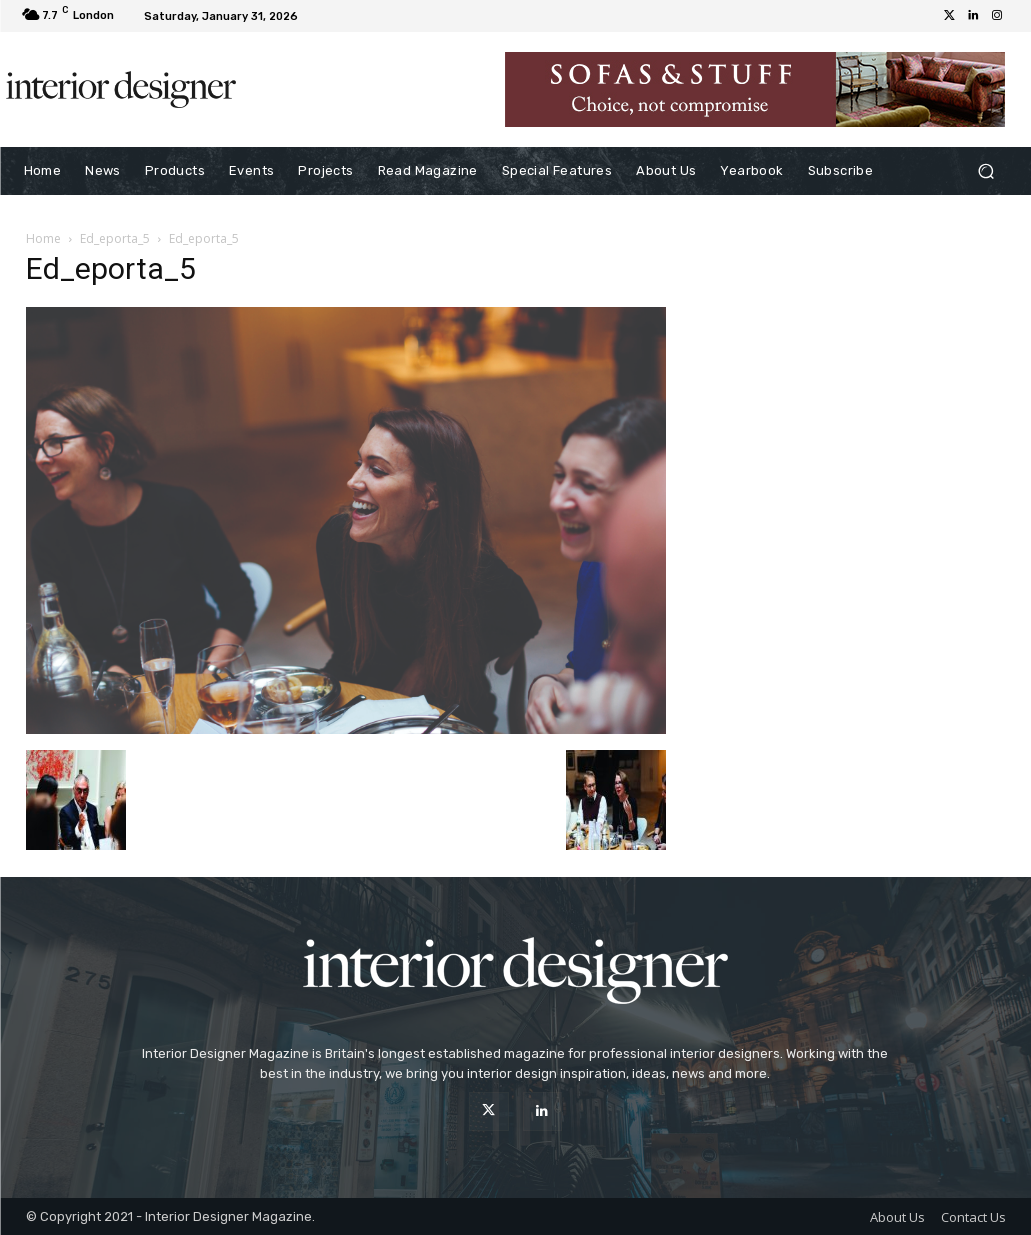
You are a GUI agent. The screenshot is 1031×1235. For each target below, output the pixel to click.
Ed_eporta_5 (115, 238)
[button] (986, 171)
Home (43, 238)
